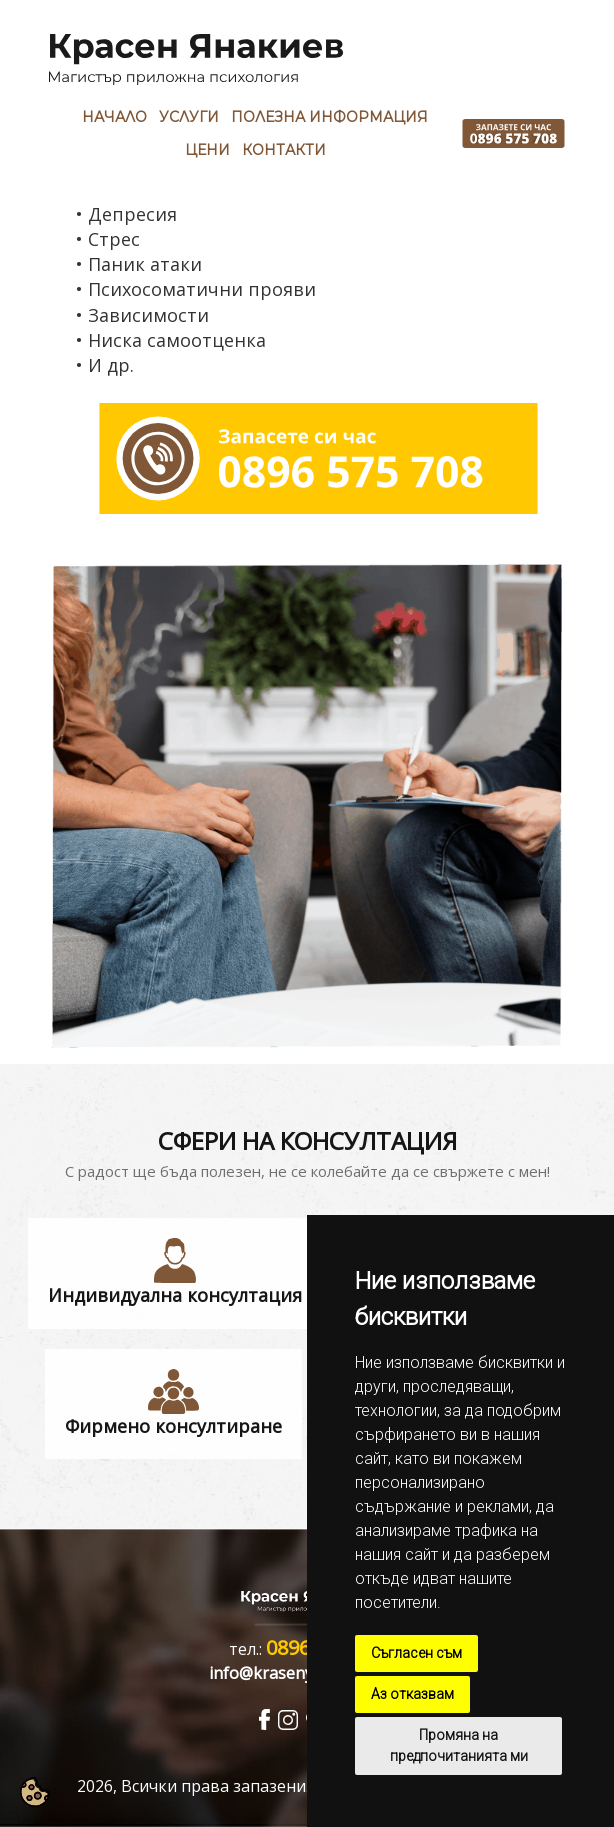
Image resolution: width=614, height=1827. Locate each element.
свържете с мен (490, 1171)
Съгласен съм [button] (416, 1653)
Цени (207, 150)
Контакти (284, 150)
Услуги (189, 117)
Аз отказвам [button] (412, 1694)
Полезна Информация (329, 117)
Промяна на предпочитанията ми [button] (459, 1745)
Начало (114, 117)
